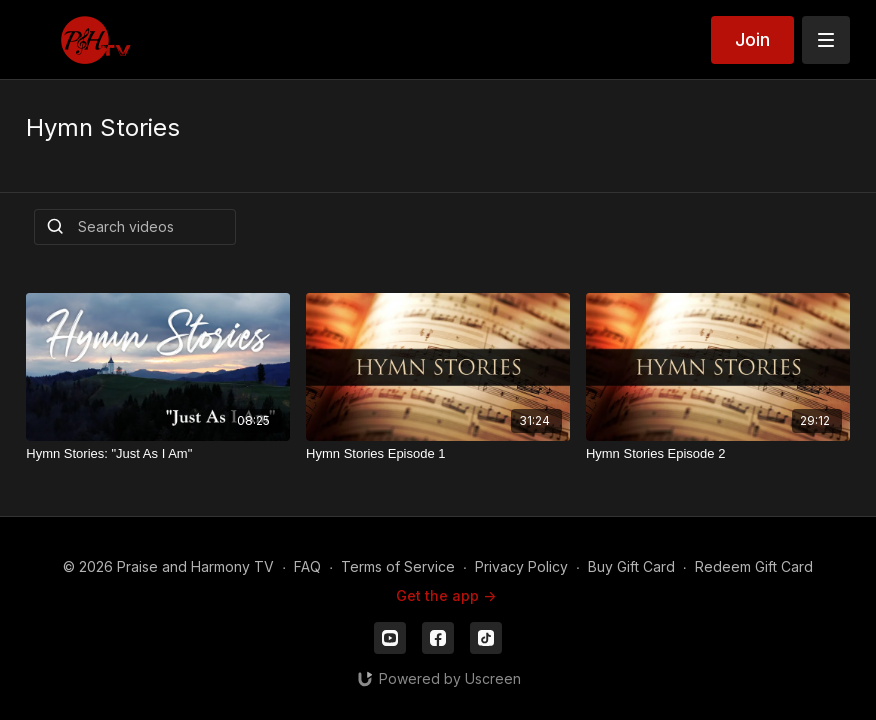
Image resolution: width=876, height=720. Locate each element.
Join (752, 39)
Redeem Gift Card (754, 566)
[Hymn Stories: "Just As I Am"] (158, 454)
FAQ (307, 566)
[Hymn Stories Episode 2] (718, 454)
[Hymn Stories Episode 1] (438, 454)
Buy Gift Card (631, 566)
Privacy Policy (521, 566)
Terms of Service (398, 566)
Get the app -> (446, 595)
